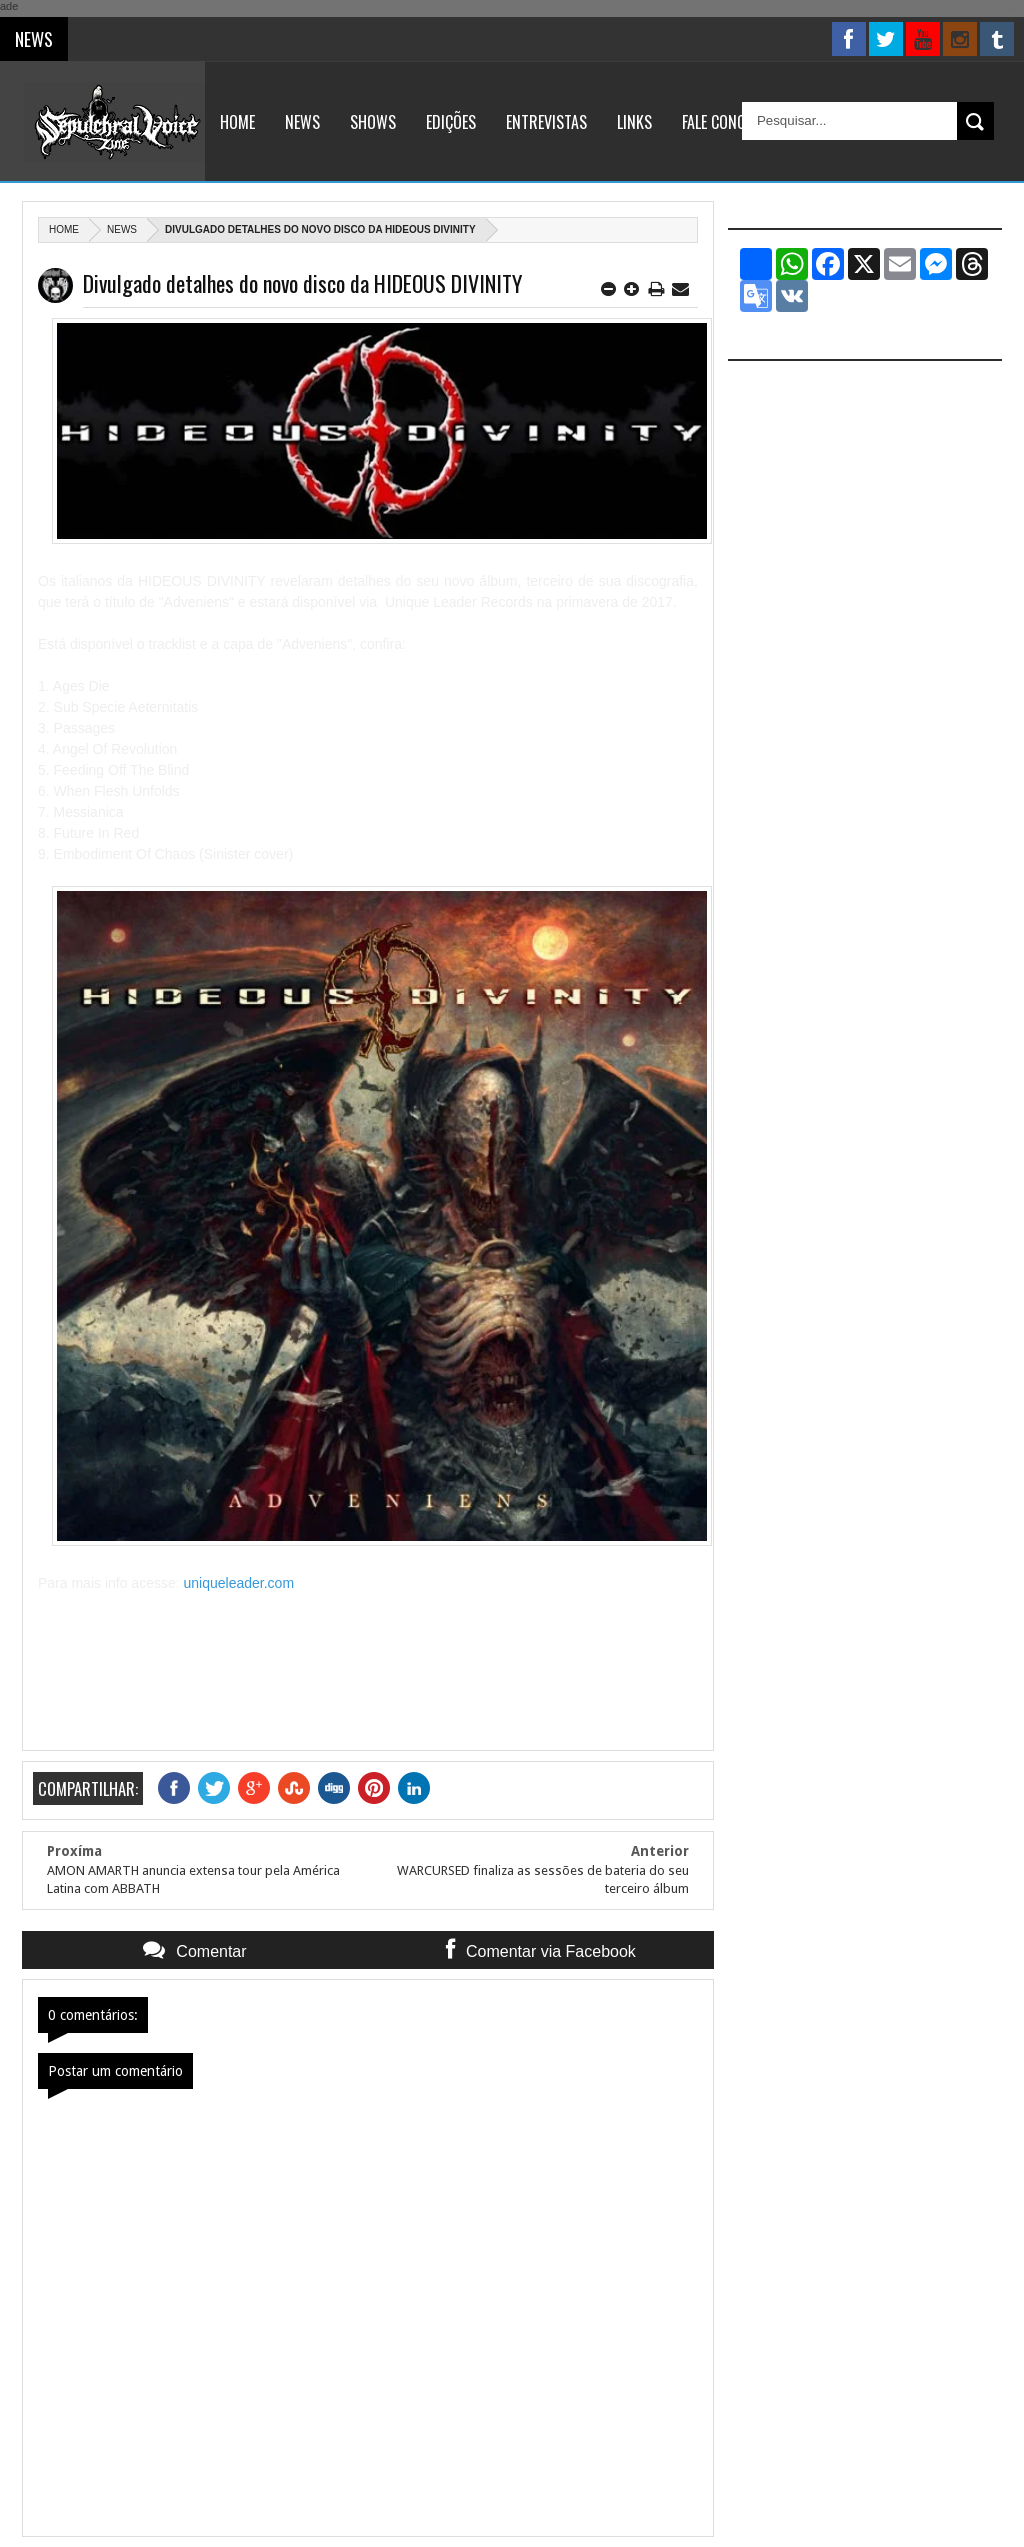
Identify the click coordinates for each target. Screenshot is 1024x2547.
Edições (451, 122)
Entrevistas (546, 122)
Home (237, 122)
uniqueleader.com (239, 1583)
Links (634, 122)
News (302, 122)
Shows (373, 122)
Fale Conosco (726, 122)
